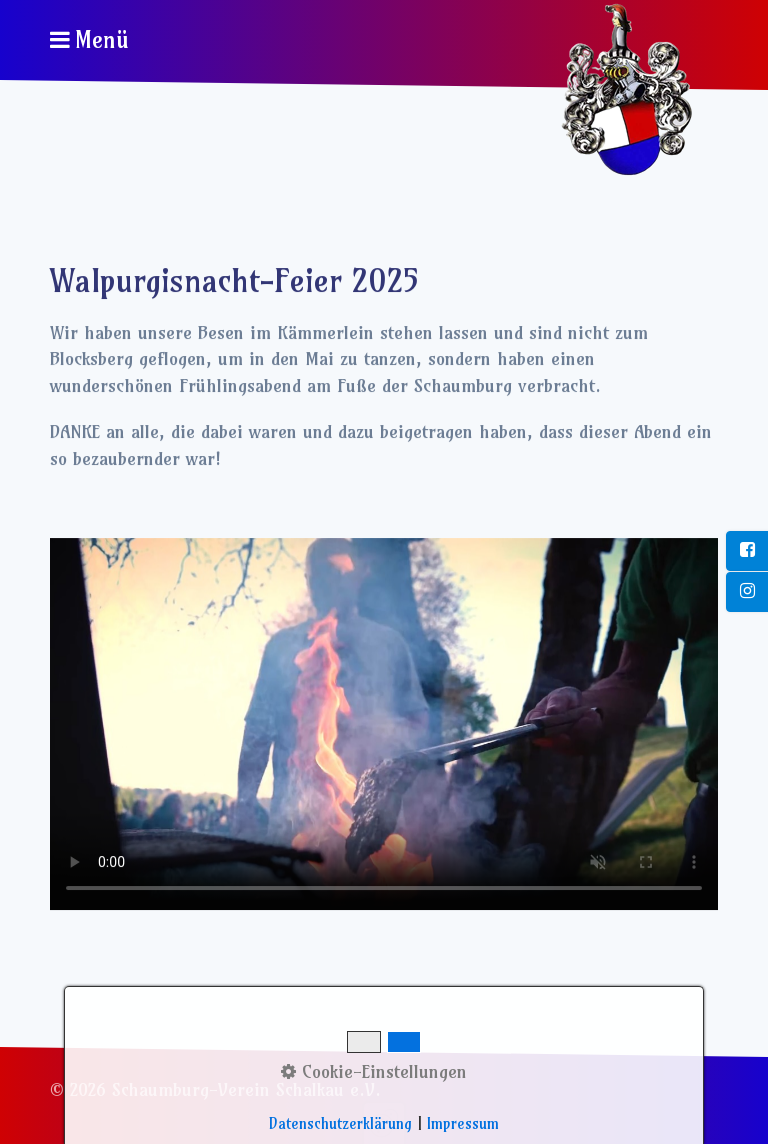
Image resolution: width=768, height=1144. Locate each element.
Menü (102, 40)
